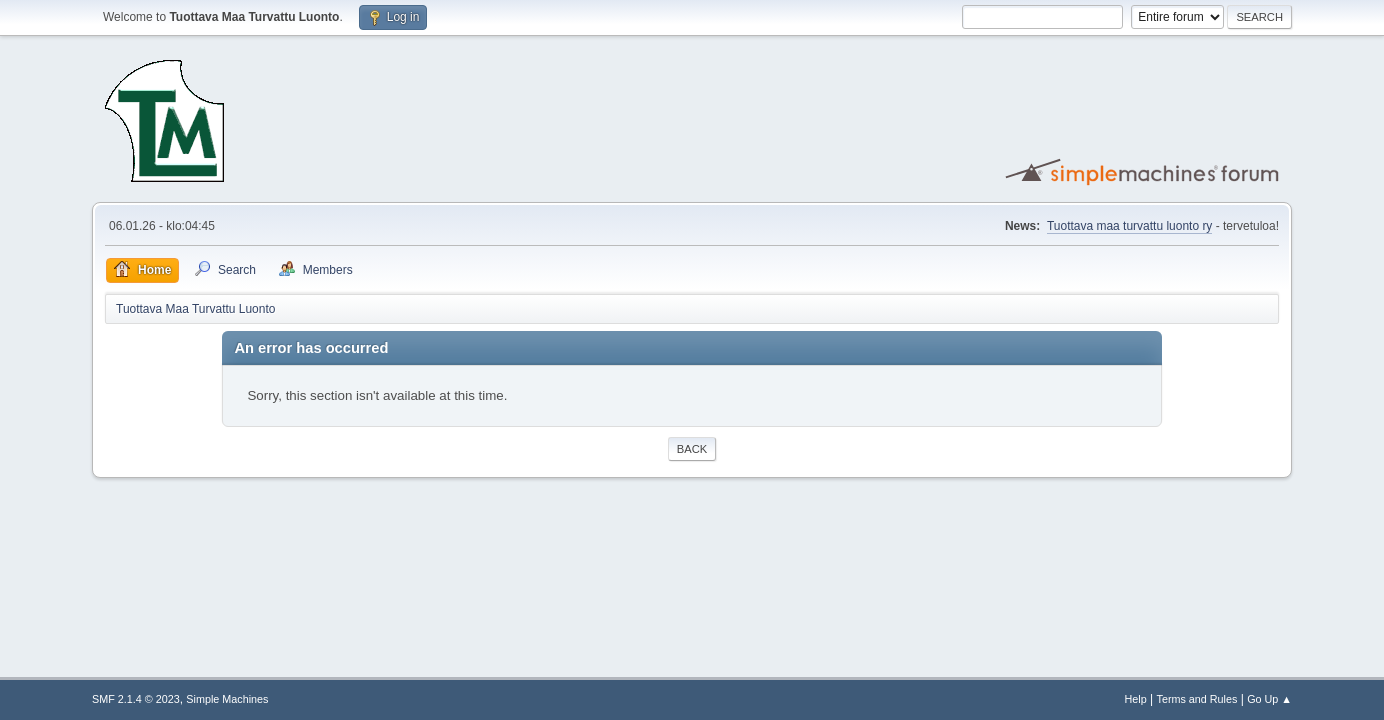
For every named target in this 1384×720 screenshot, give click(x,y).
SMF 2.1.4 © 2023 (136, 699)
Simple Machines (227, 699)
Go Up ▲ (1269, 699)
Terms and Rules (1197, 699)
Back (692, 449)
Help (1136, 699)
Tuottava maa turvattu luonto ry (1129, 226)
